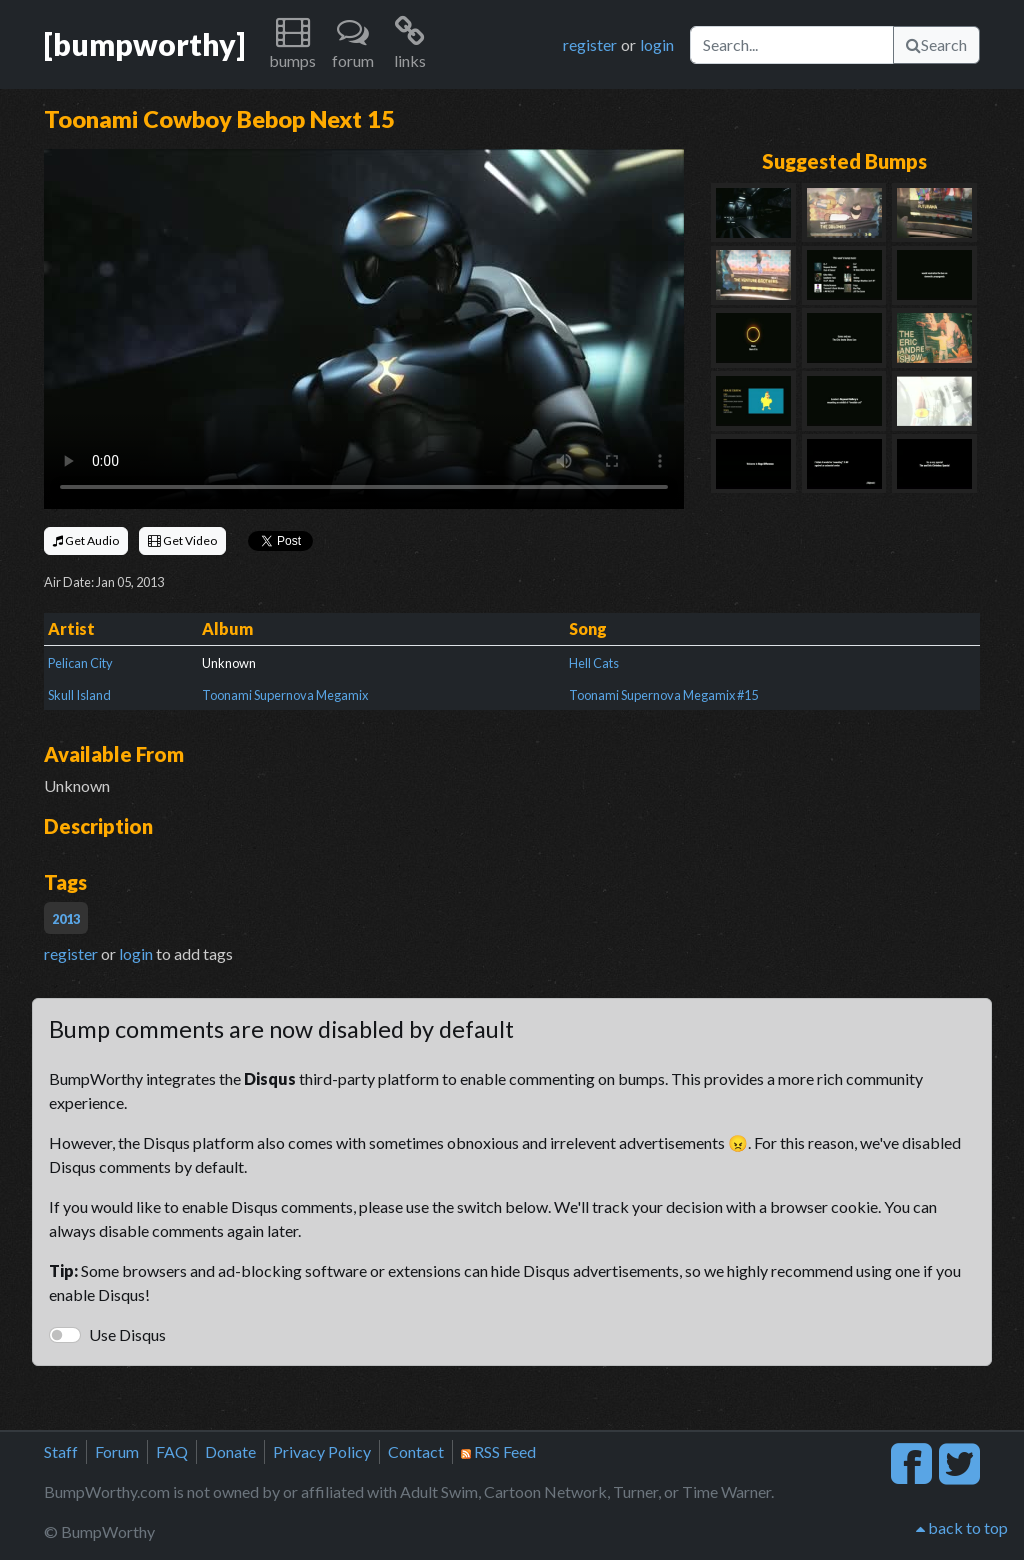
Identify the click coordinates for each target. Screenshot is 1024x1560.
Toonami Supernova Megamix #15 (663, 695)
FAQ (172, 1451)
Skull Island (79, 695)
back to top (962, 1527)
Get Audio (86, 540)
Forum (117, 1451)
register (590, 44)
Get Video (182, 540)
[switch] (65, 1335)
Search (936, 44)
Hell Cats (594, 663)
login (657, 44)
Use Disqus (127, 1334)
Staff (61, 1451)
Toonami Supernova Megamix (285, 695)
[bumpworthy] (144, 44)
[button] (292, 44)
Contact (416, 1451)
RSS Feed (498, 1451)
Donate (230, 1451)
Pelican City (80, 663)
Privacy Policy (322, 1451)
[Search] (792, 45)
